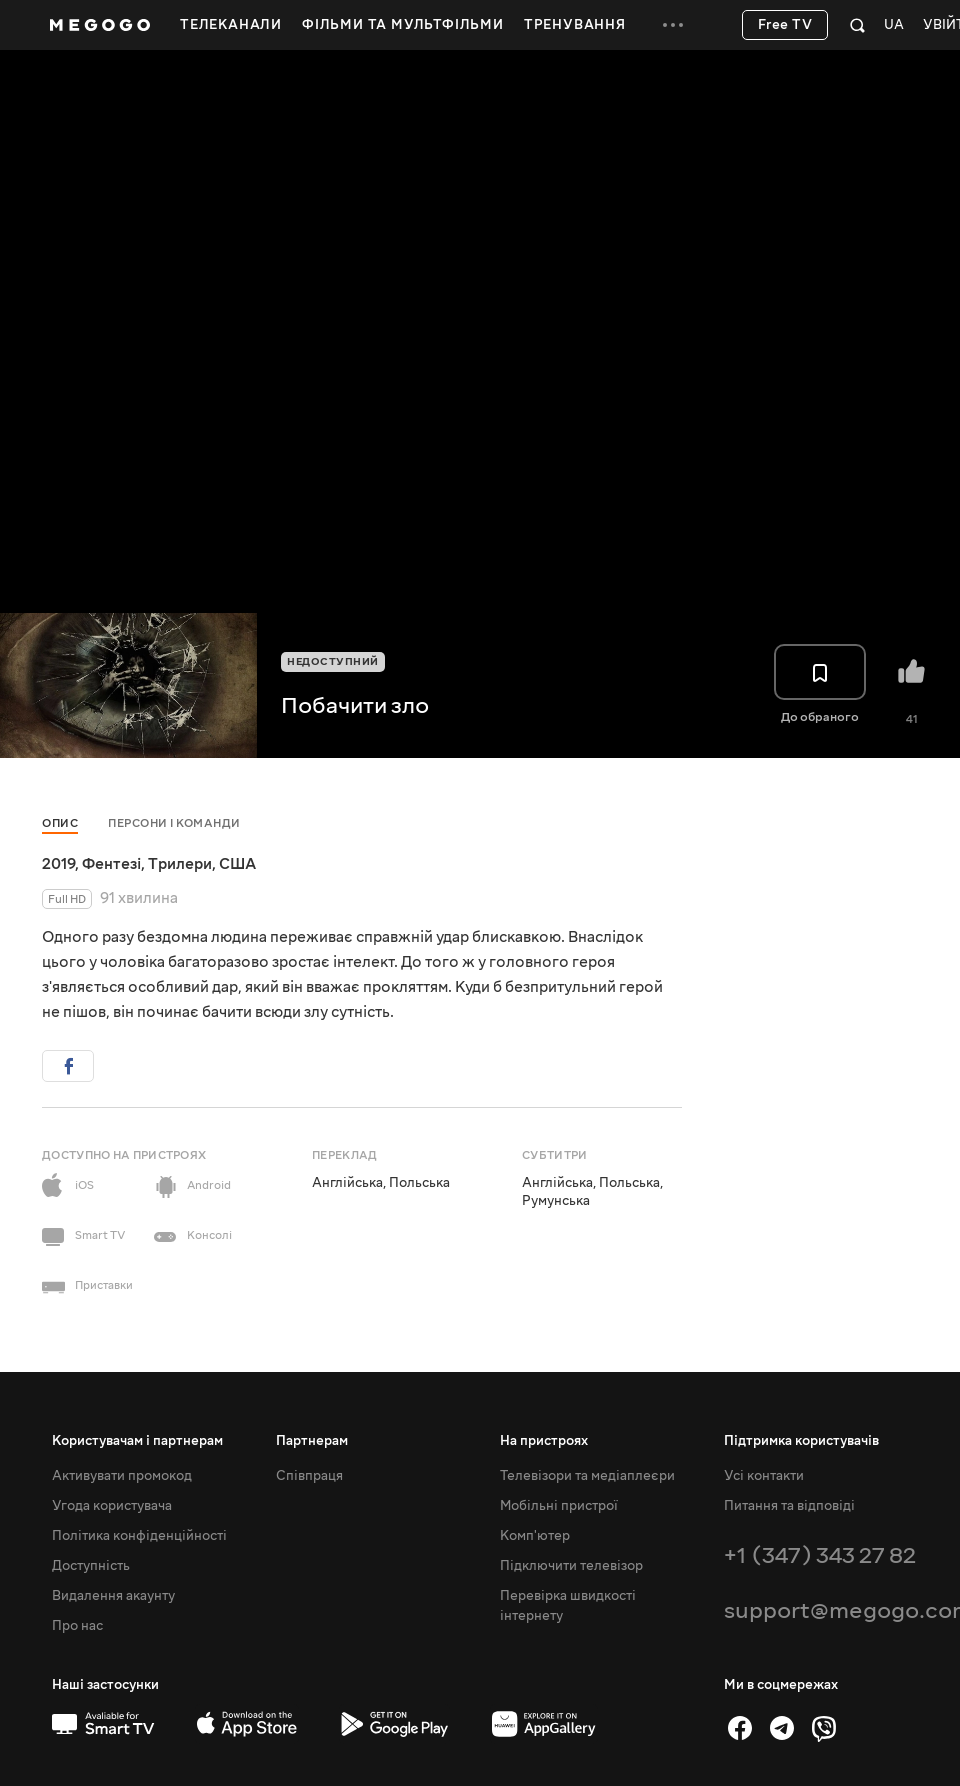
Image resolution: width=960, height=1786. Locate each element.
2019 (58, 864)
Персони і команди (174, 823)
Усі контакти (764, 1476)
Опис (60, 823)
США (237, 864)
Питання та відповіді (789, 1506)
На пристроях (544, 1441)
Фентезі (111, 864)
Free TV (785, 25)
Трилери (180, 864)
